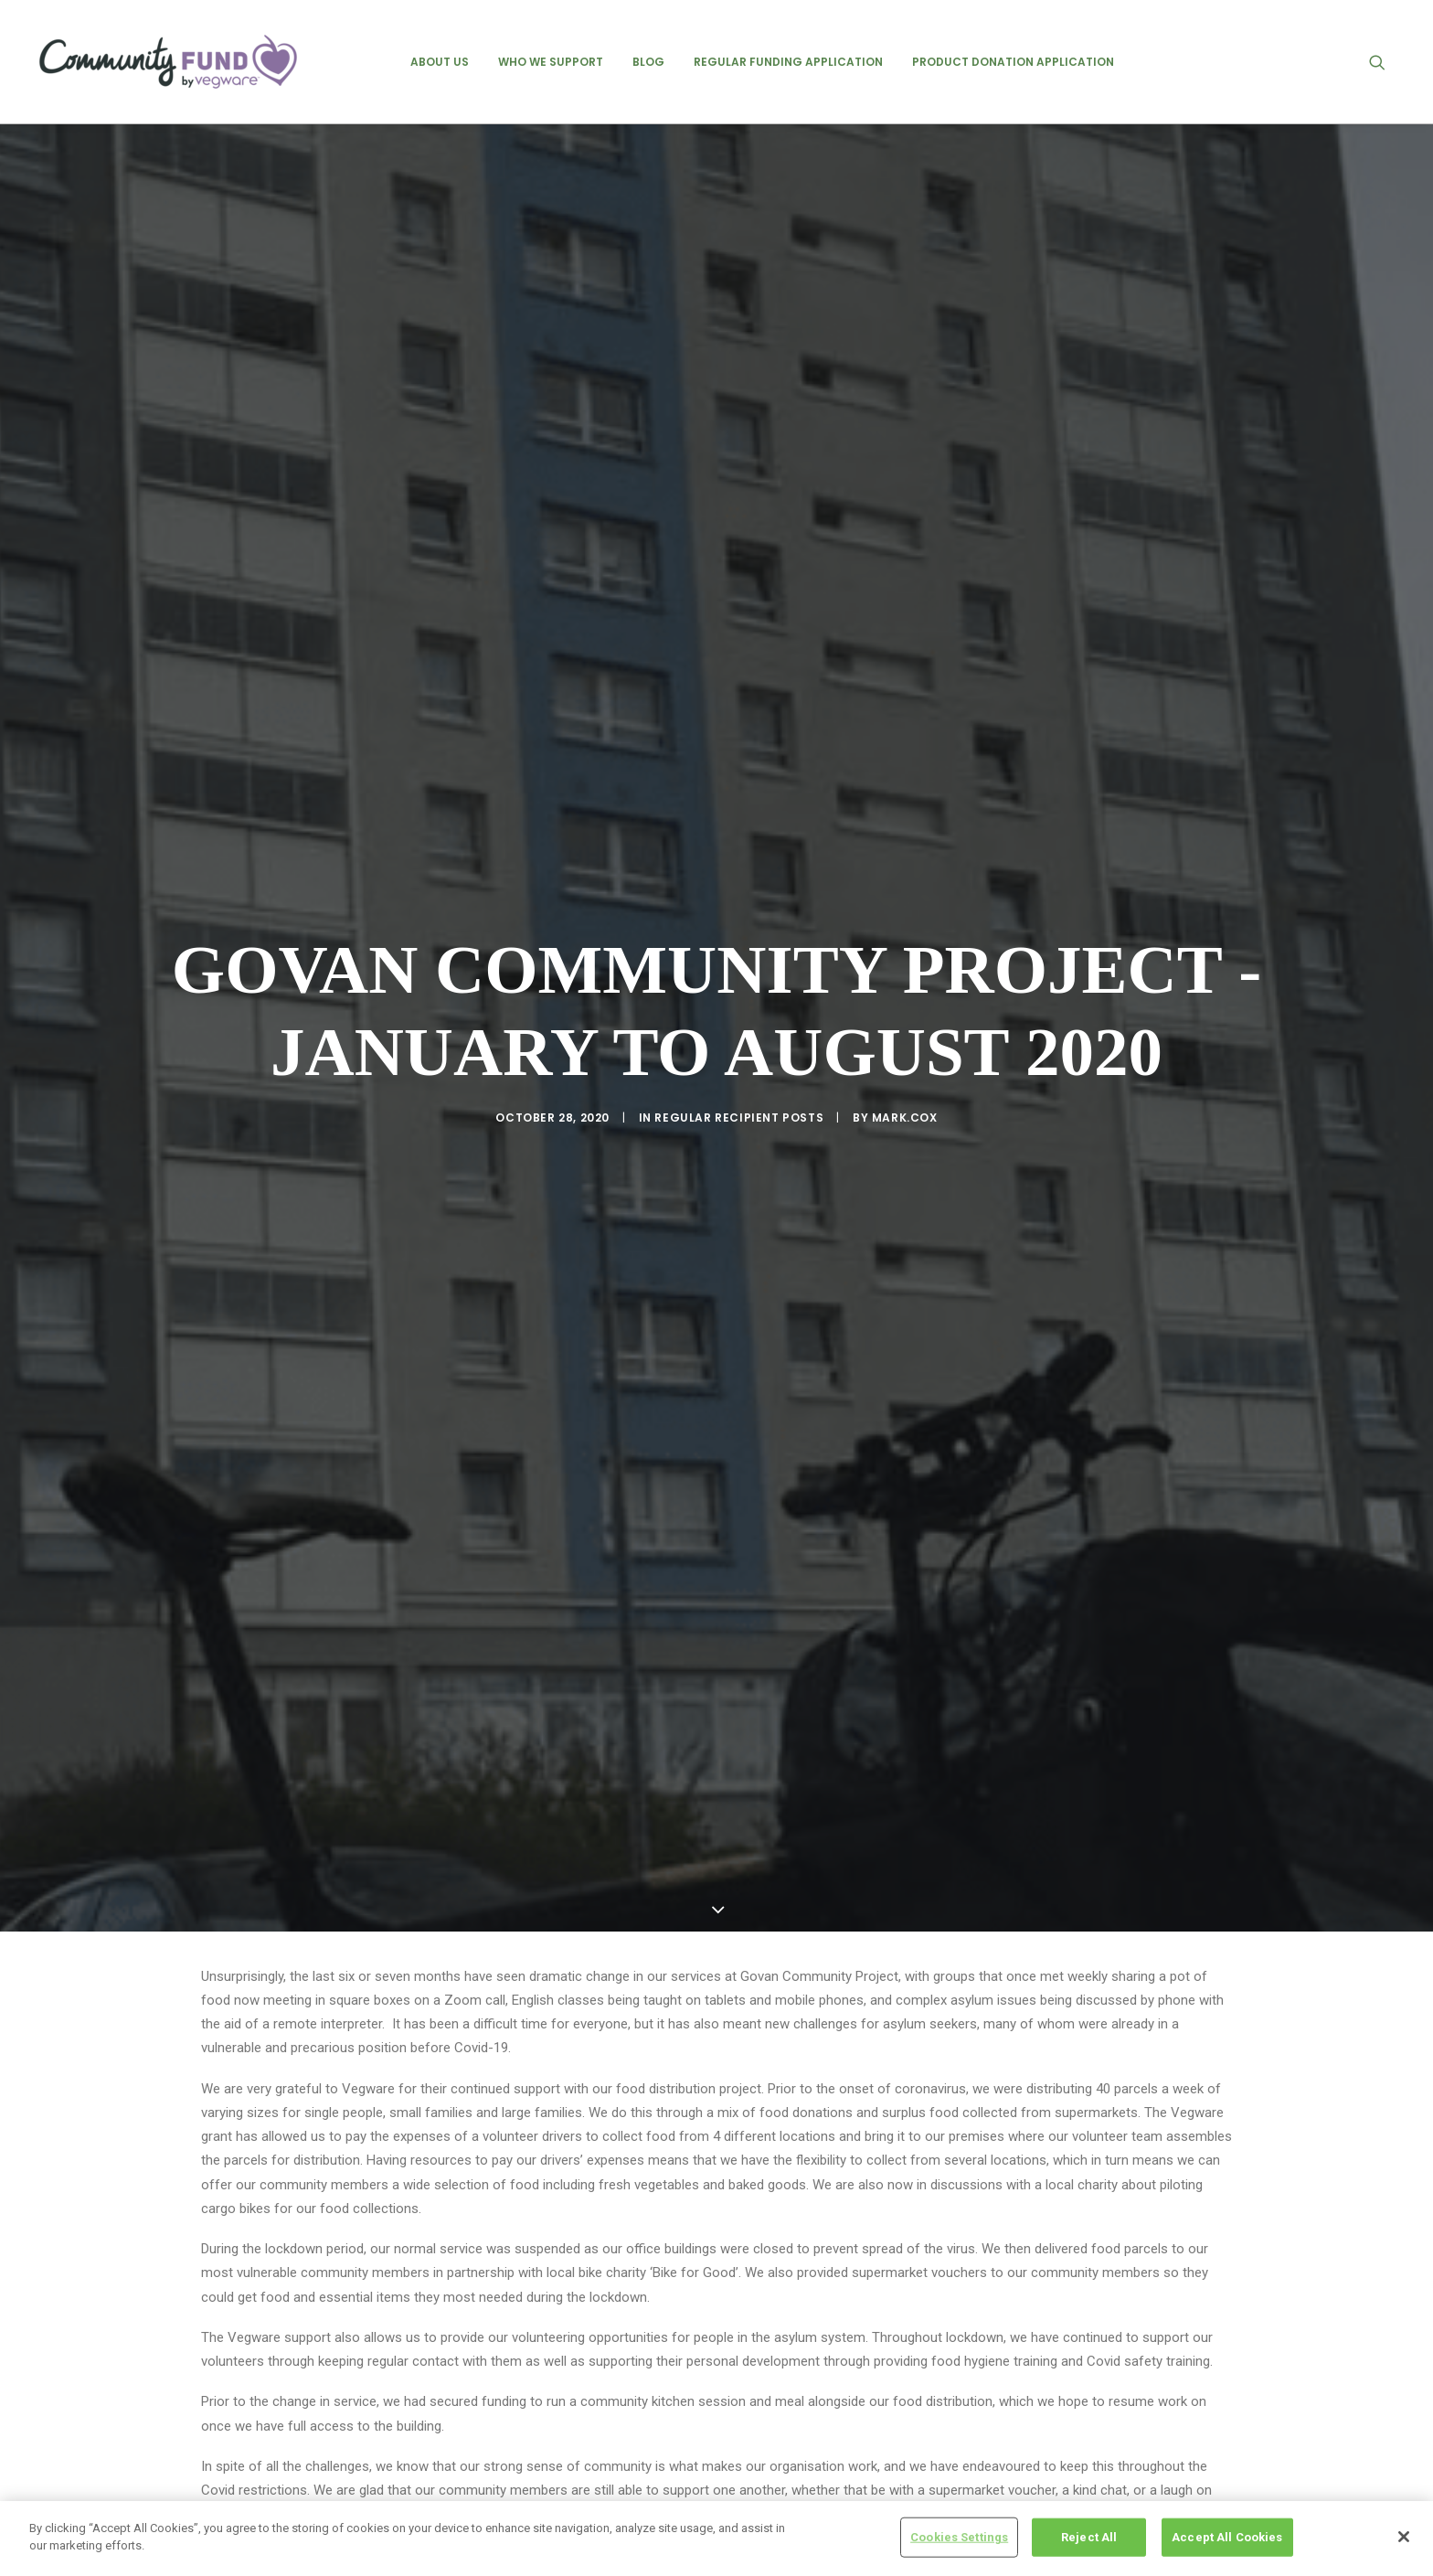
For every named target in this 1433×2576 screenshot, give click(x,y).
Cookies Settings (959, 2537)
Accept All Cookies (1227, 2537)
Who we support (550, 61)
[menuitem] (440, 61)
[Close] (1404, 2537)
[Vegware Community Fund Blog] (168, 62)
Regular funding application (788, 61)
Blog (648, 61)
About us (439, 61)
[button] (1385, 61)
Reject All (1089, 2537)
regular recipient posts (738, 965)
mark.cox (905, 965)
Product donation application (1013, 61)
